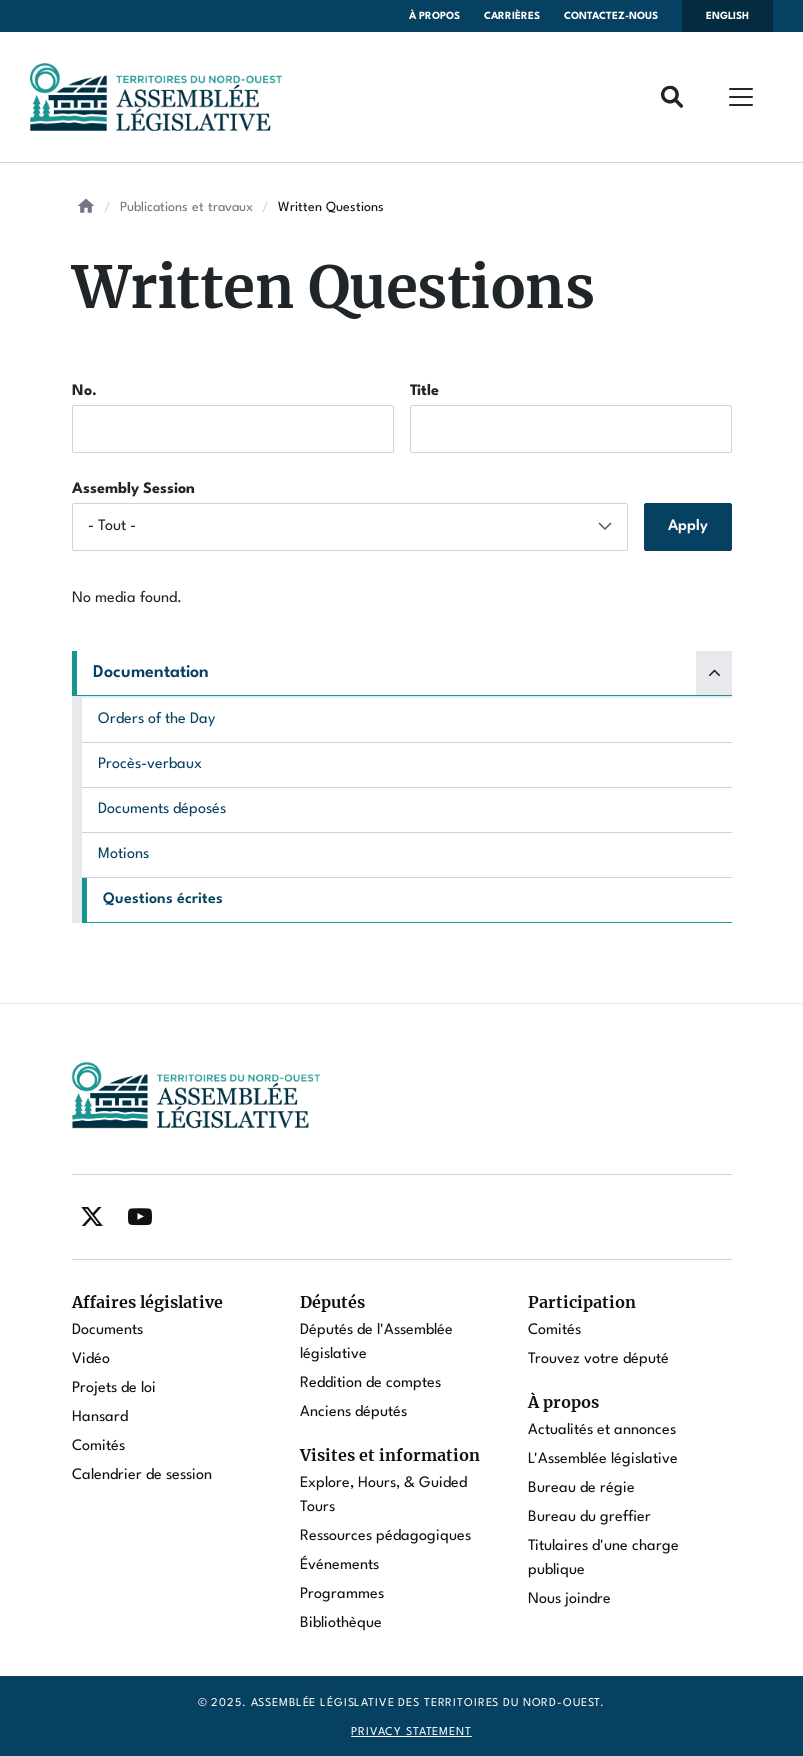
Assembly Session (133, 489)
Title (424, 391)
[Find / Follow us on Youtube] (140, 1217)
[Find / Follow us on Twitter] (92, 1217)
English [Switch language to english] (727, 16)
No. (84, 391)
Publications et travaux (186, 207)
